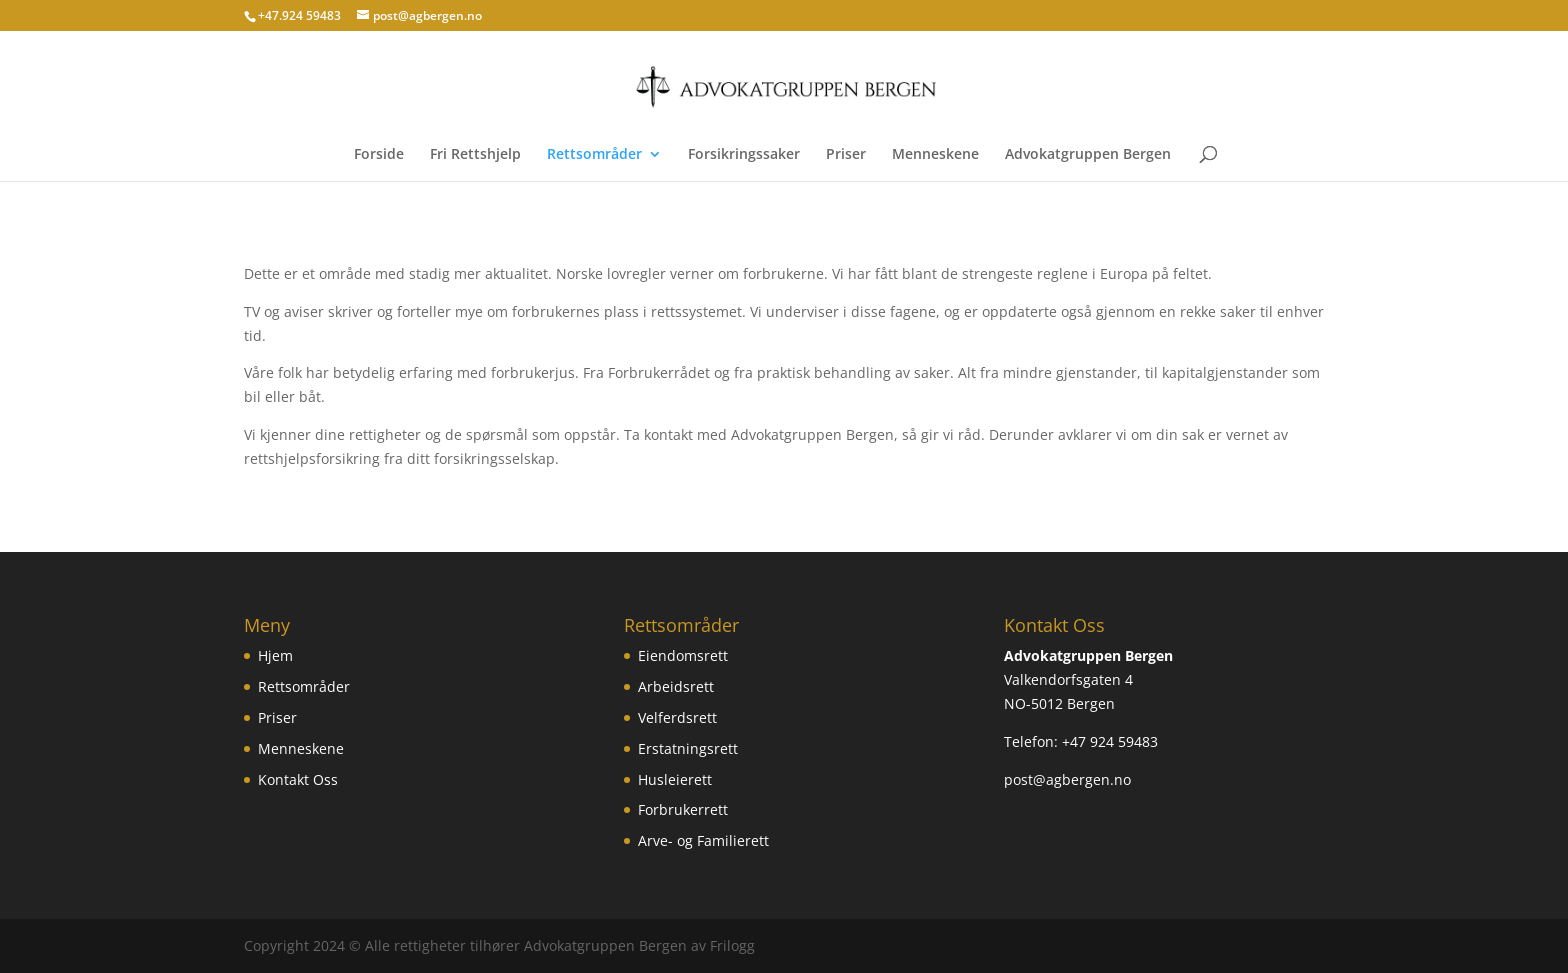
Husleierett (675, 779)
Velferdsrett (677, 717)
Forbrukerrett (683, 809)
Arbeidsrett (676, 686)
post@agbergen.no (1067, 779)
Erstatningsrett (688, 748)
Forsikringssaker (744, 155)
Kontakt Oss (298, 779)
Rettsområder (594, 155)
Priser (846, 155)
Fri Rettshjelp (475, 155)
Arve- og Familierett (703, 840)
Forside (379, 155)
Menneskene (935, 155)
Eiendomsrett (683, 655)
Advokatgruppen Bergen (1088, 155)
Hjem (275, 655)
